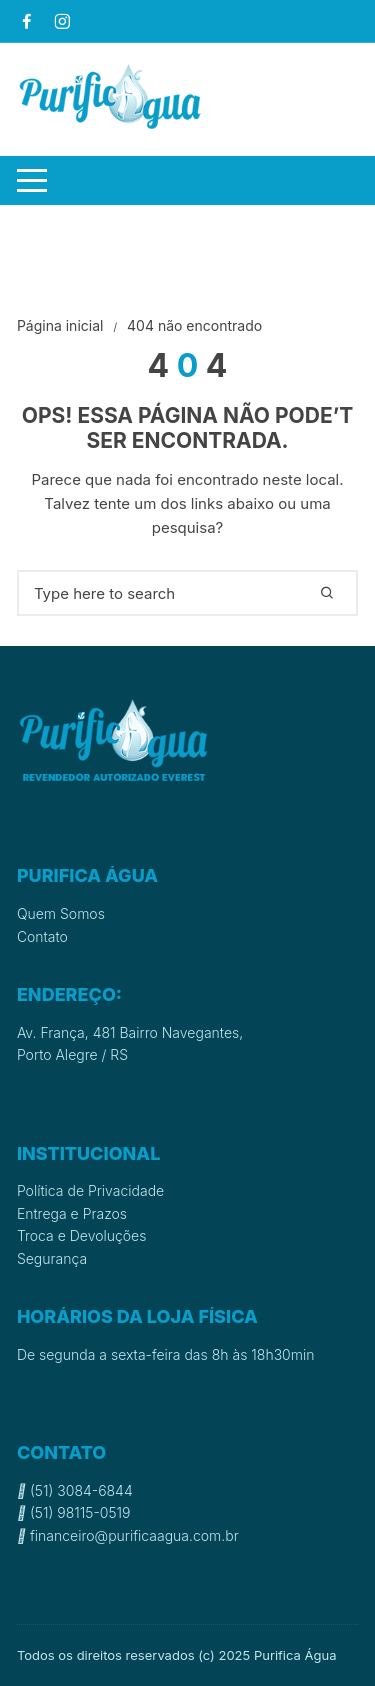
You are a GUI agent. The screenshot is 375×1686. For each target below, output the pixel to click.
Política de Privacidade (90, 1190)
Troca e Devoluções (82, 1235)
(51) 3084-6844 (75, 1490)
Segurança (52, 1258)
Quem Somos (61, 913)
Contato (42, 936)
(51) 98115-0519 (74, 1512)
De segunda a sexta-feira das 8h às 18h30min (166, 1354)
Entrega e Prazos (72, 1213)
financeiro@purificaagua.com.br (128, 1535)
